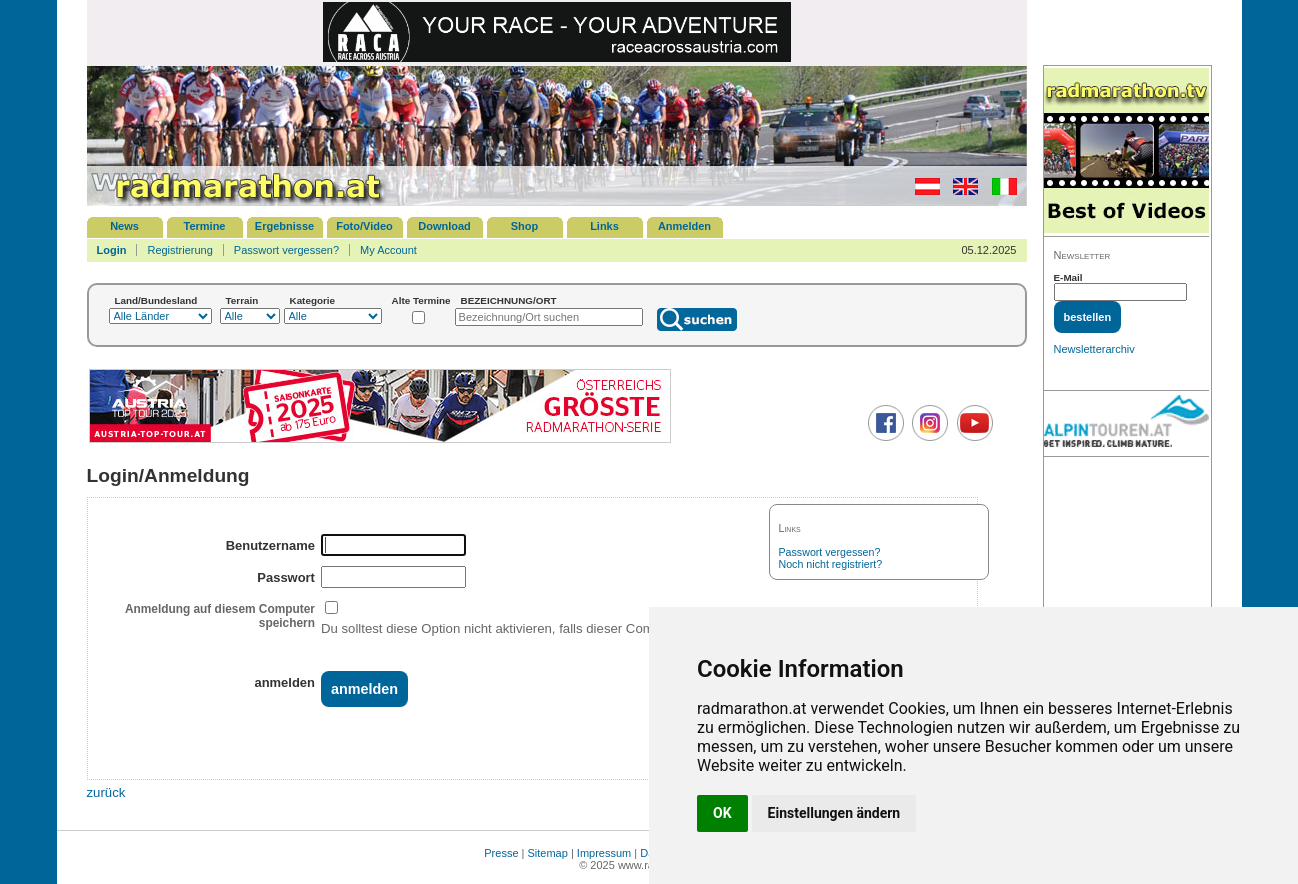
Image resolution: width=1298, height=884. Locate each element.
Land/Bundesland (156, 300)
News (124, 226)
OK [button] (722, 813)
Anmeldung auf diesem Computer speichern (220, 616)
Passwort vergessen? (286, 250)
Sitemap (548, 853)
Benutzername (270, 545)
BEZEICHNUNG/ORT (509, 300)
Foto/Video (364, 226)
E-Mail (1068, 277)
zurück (106, 792)
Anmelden (684, 226)
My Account (388, 250)
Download (444, 226)
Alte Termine (421, 300)
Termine (205, 226)
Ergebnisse (284, 226)
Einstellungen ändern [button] (834, 813)
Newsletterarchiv (1094, 349)
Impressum (604, 853)
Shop (525, 226)
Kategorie (313, 300)
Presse (501, 853)
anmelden (284, 682)
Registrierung (179, 250)
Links (604, 226)
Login (112, 250)
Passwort (286, 577)
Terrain (242, 300)
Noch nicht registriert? (831, 564)
